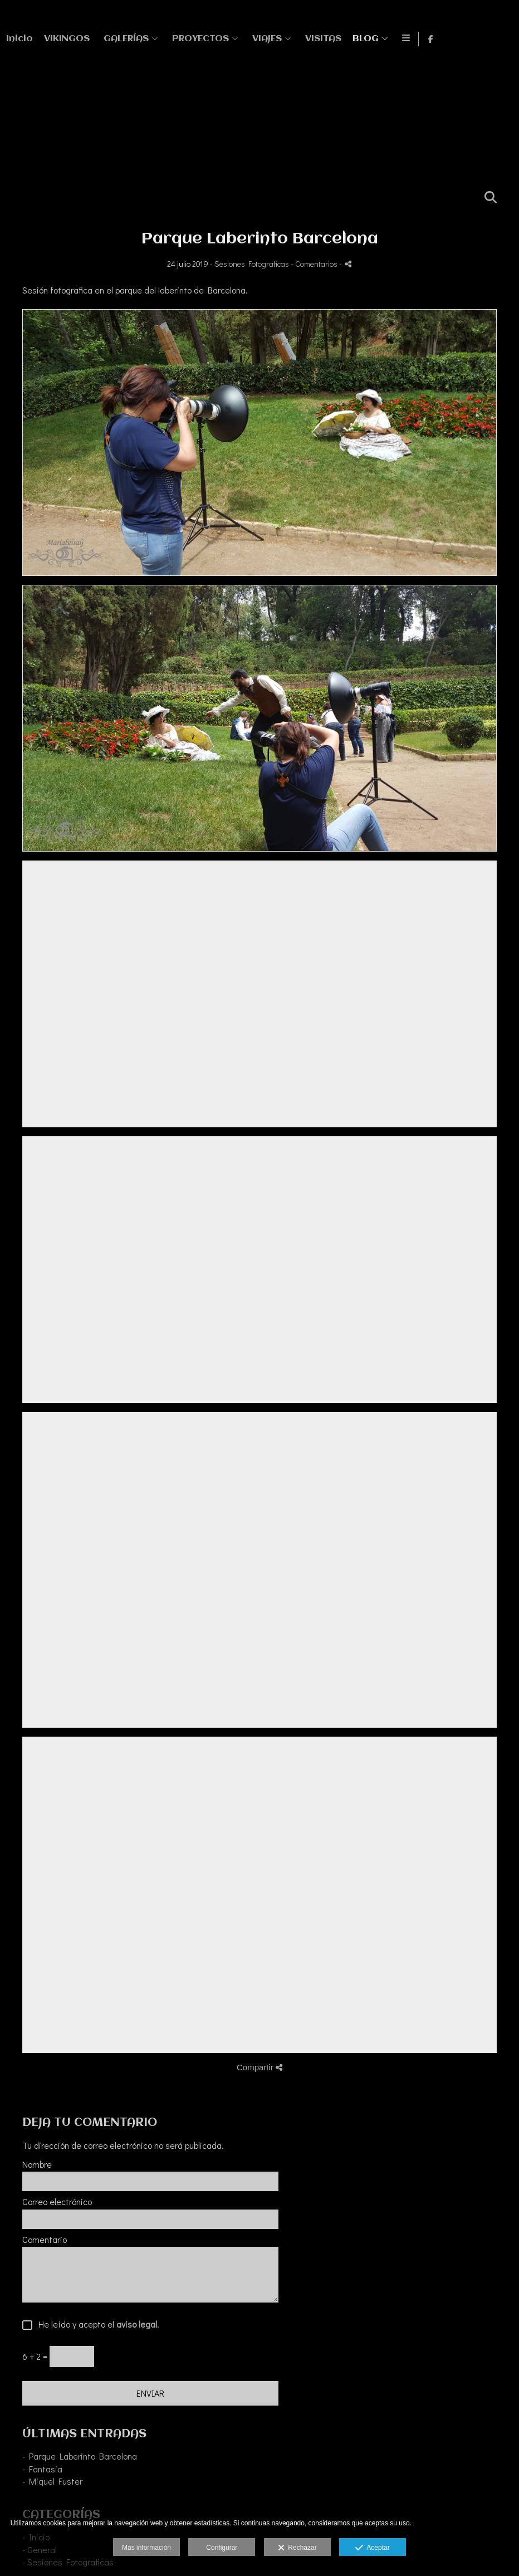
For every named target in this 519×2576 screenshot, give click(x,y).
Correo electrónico (57, 2202)
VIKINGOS (284, 38)
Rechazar (297, 2548)
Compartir (259, 2067)
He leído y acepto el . (95, 2324)
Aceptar (372, 2548)
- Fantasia (42, 2469)
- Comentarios (315, 263)
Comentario (44, 2240)
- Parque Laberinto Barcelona (79, 2456)
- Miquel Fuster (52, 2481)
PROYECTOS (417, 38)
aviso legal (136, 2324)
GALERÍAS (343, 38)
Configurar (221, 2547)
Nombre (37, 2164)
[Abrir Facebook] (501, 39)
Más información (146, 2547)
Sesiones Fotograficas (251, 263)
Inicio (236, 38)
